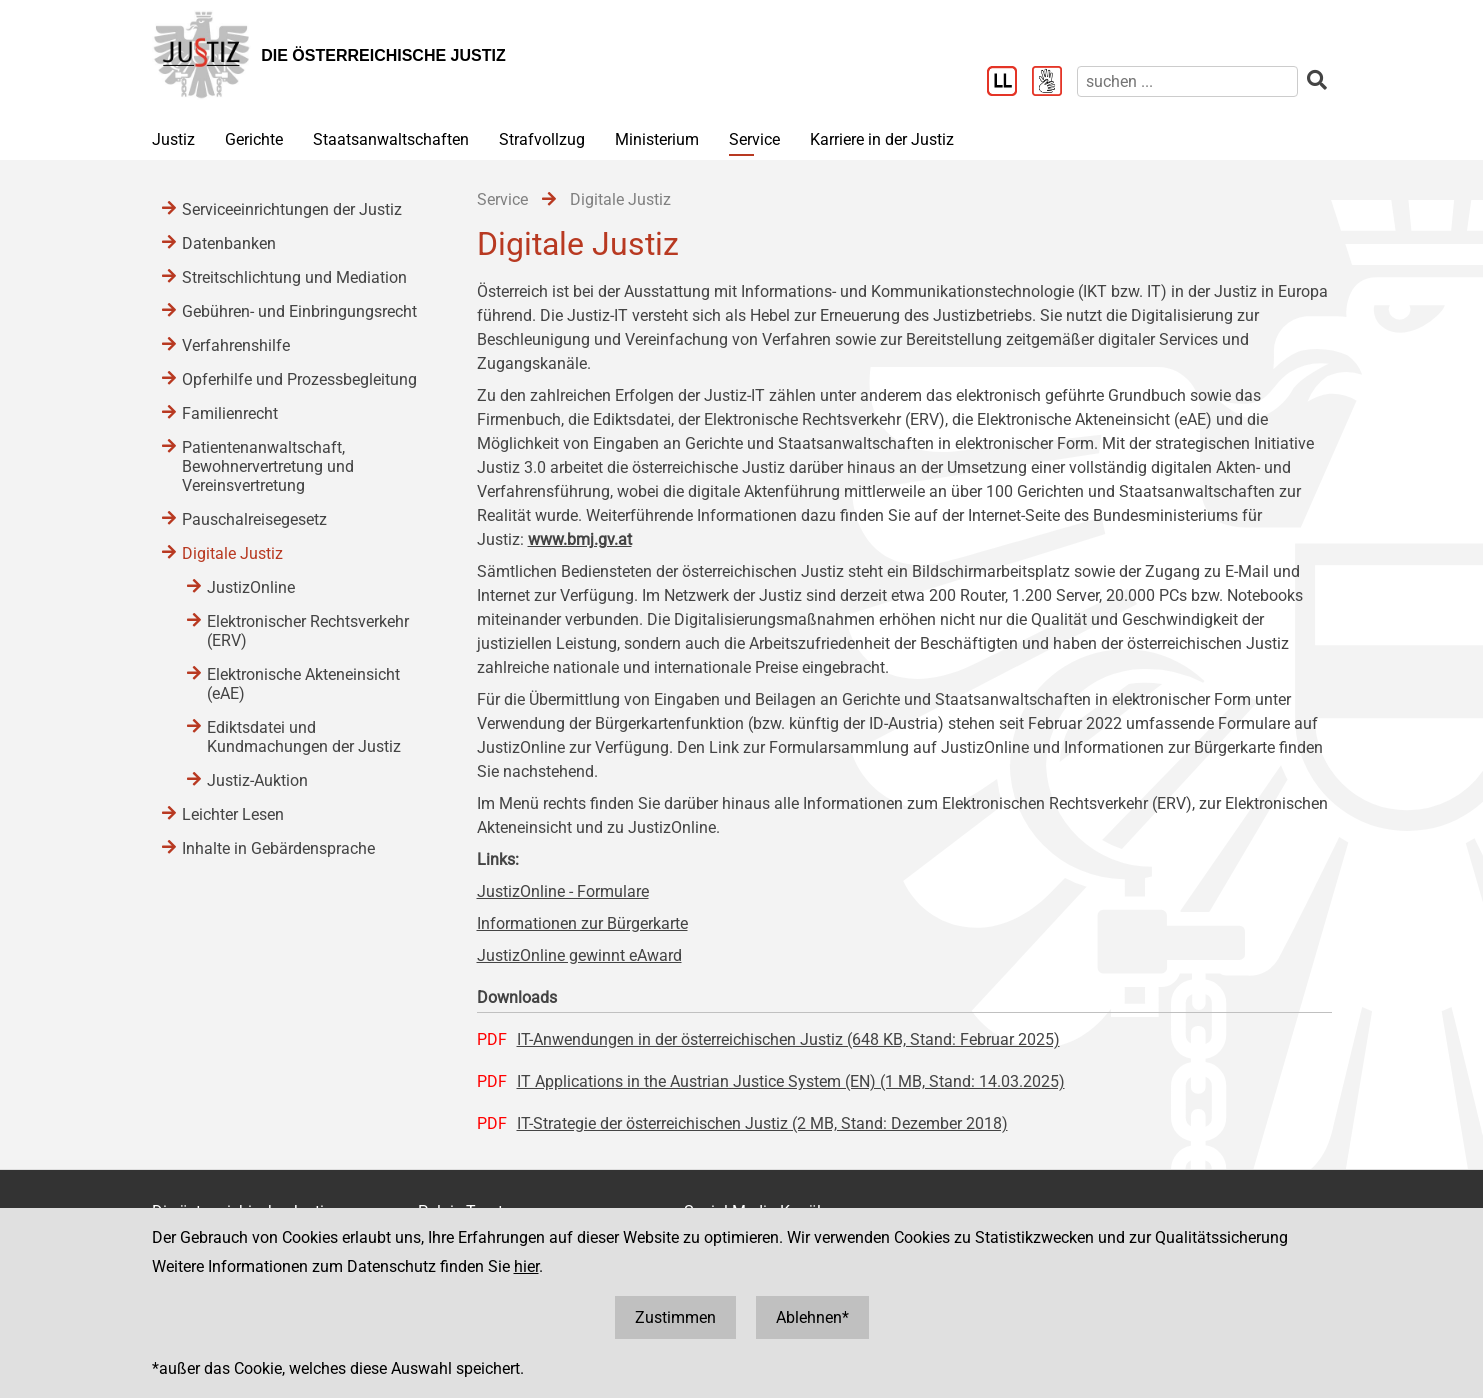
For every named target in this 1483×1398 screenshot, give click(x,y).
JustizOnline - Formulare (563, 891)
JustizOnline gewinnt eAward (579, 955)
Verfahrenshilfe (236, 345)
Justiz (173, 139)
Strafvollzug (542, 139)
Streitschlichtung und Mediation (294, 277)
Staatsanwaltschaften (391, 139)
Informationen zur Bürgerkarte (582, 923)
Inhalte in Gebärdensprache (278, 848)
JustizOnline (251, 587)
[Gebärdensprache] (1054, 83)
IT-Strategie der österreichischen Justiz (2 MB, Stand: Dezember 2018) (762, 1123)
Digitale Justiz (232, 553)
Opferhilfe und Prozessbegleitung (299, 379)
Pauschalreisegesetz (254, 519)
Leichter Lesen (233, 814)
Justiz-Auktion (257, 780)
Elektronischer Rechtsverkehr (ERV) (308, 631)
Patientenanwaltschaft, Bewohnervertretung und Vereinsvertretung (268, 466)
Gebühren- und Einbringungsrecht (299, 311)
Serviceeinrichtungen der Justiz (292, 209)
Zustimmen (675, 1317)
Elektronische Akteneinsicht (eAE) (303, 684)
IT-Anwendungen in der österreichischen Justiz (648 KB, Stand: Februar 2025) (788, 1039)
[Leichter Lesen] (1009, 83)
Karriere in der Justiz (882, 139)
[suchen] (1187, 81)
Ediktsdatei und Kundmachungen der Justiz (304, 737)
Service (754, 139)
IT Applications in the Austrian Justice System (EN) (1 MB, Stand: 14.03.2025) (791, 1081)
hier (526, 1266)
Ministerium (657, 139)
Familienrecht (230, 413)
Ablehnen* (812, 1317)
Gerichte (254, 139)
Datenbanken (229, 243)
